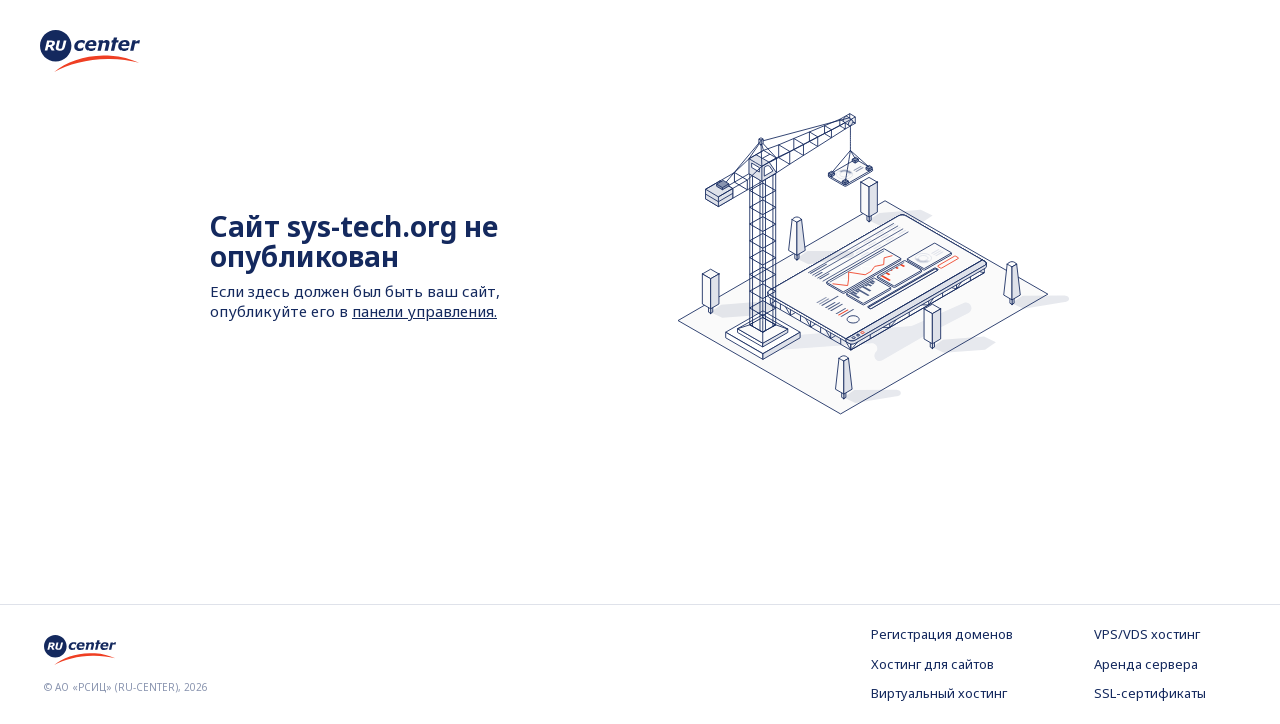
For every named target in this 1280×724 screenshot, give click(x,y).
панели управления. (424, 311)
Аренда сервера (1146, 664)
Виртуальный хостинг (939, 693)
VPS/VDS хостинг (1147, 634)
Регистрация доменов (942, 634)
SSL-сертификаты (1150, 693)
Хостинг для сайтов (932, 664)
